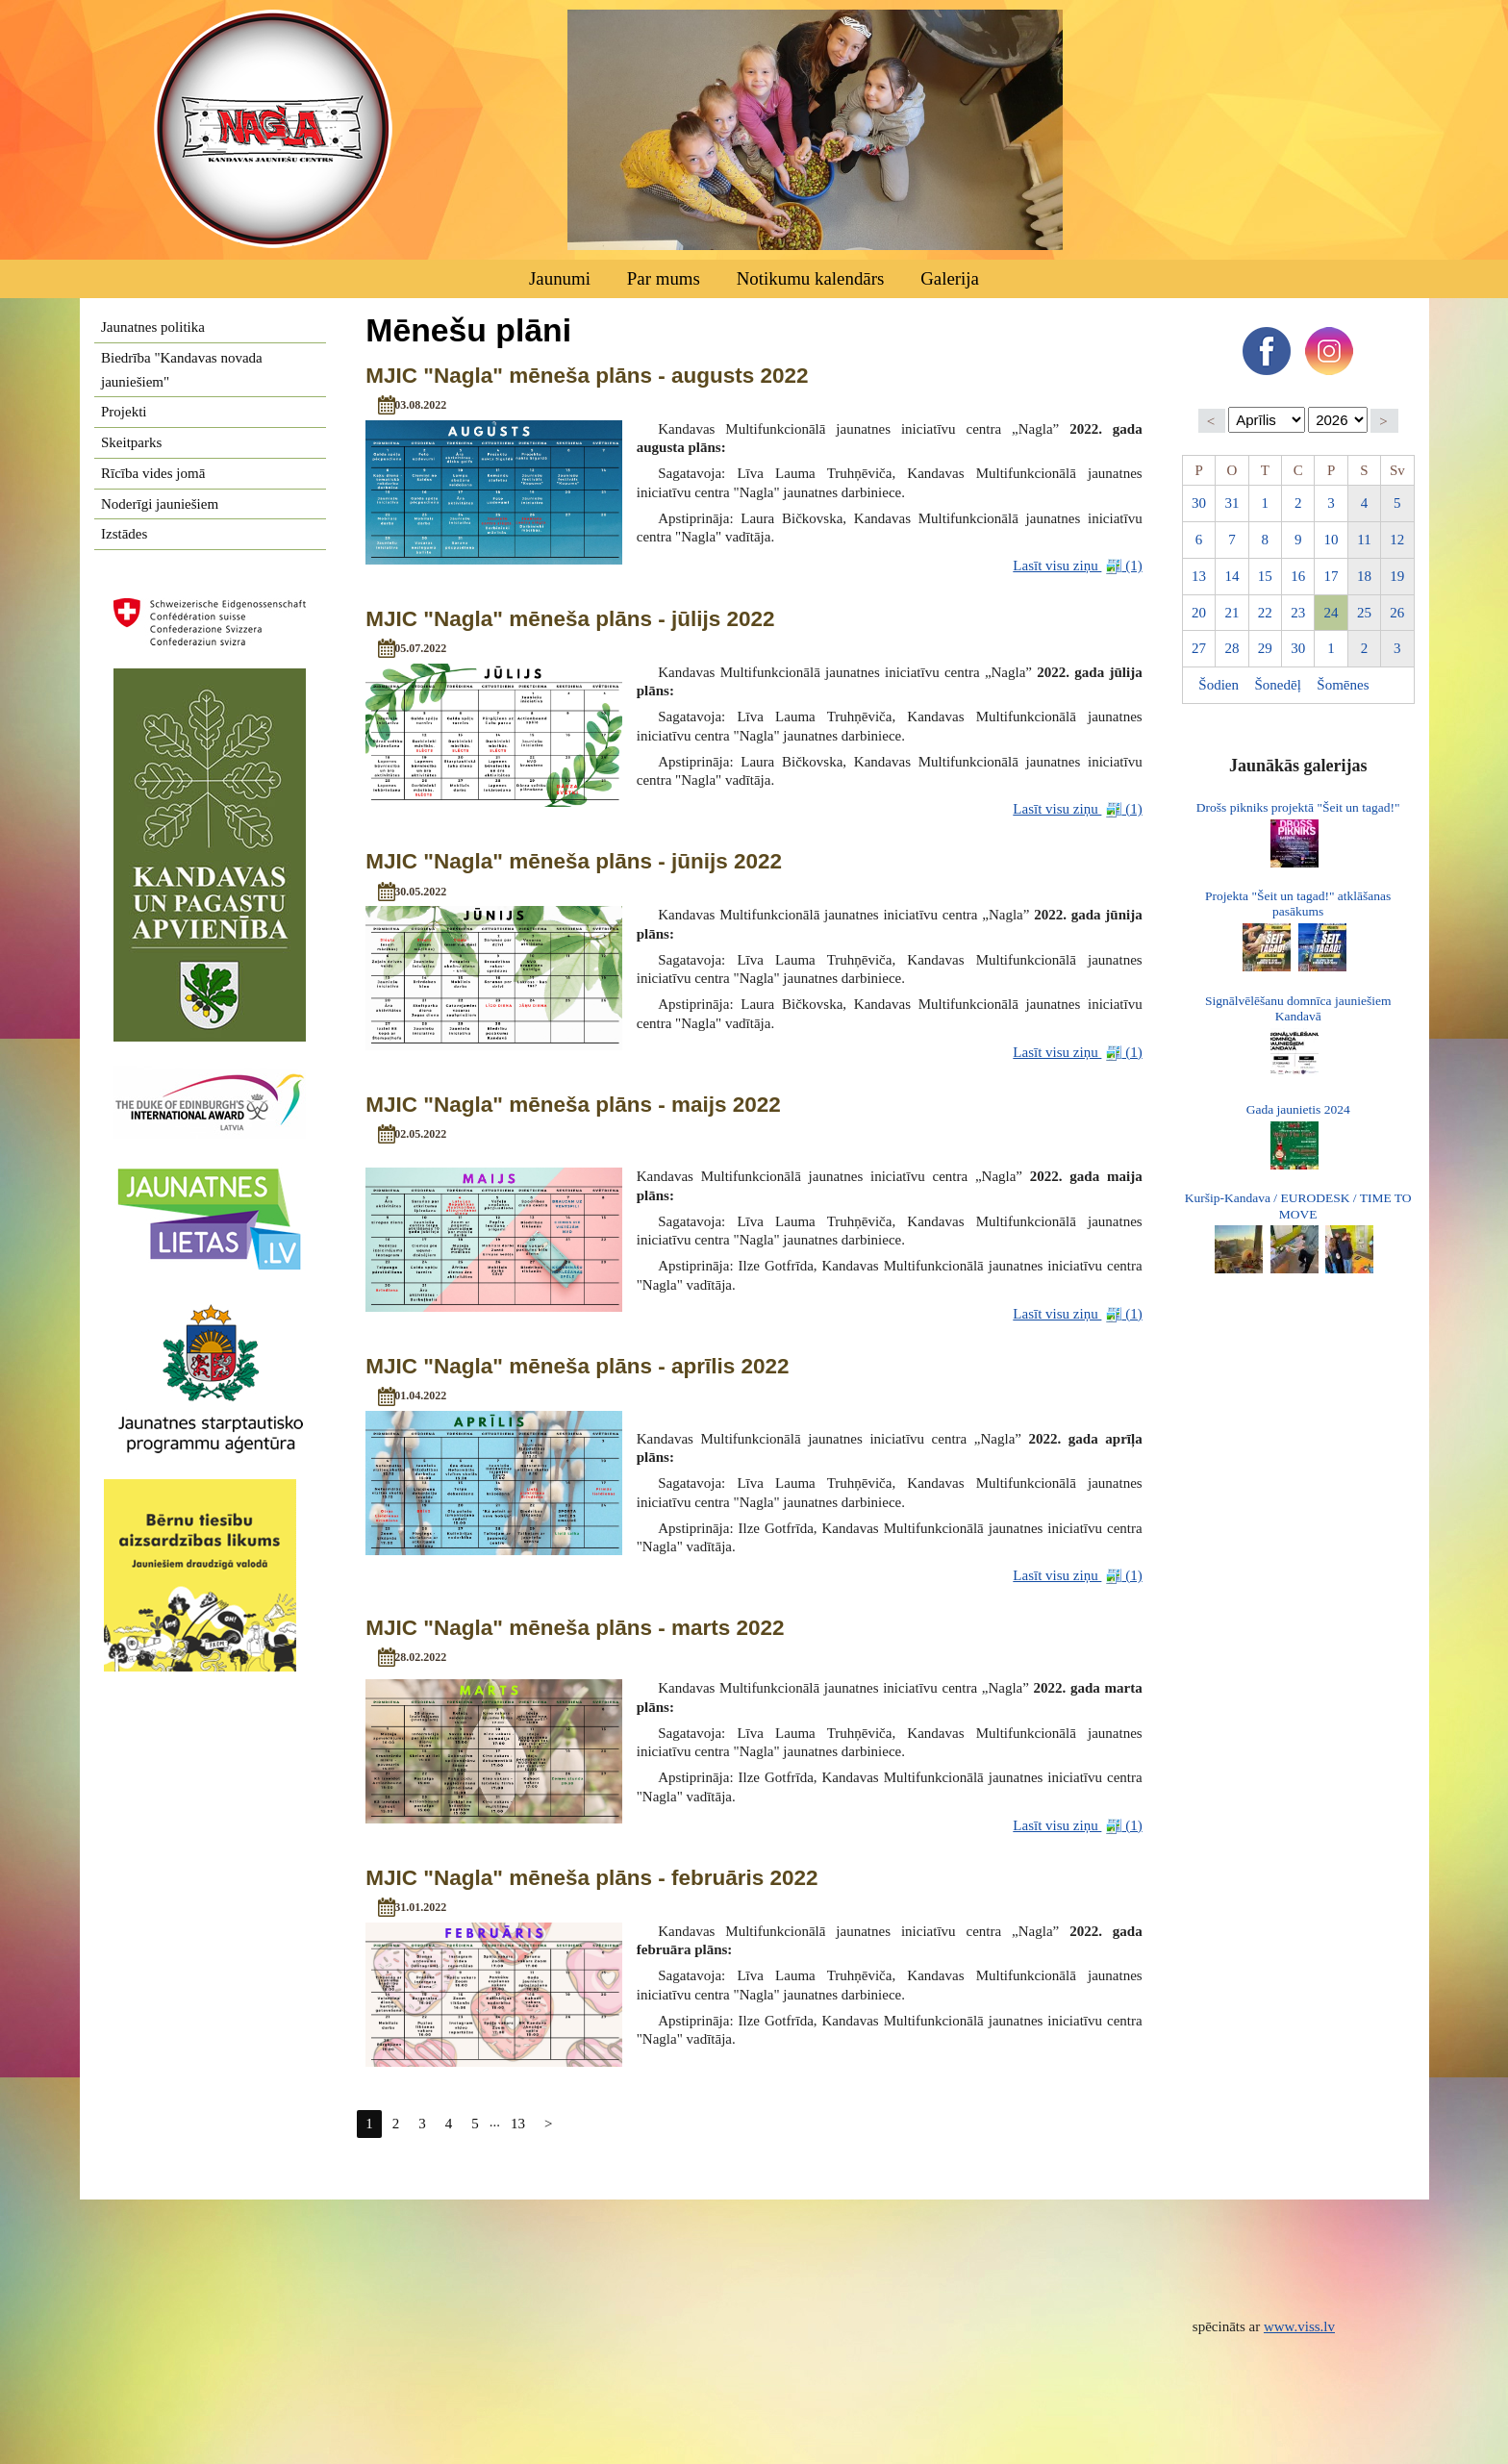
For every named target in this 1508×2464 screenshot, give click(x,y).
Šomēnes (1343, 684)
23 (1298, 612)
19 (1397, 576)
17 (1331, 576)
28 (1231, 648)
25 (1364, 612)
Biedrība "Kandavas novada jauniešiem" (182, 370)
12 (1397, 539)
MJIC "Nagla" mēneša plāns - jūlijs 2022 (569, 619)
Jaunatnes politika (153, 327)
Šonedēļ (1278, 684)
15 (1265, 576)
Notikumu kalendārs (811, 278)
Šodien (1218, 684)
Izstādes (124, 533)
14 (1231, 576)
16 (1298, 576)
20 (1199, 612)
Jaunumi (560, 278)
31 (1231, 503)
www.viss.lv (1299, 2326)
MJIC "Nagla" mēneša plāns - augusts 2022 (586, 376)
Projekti (124, 411)
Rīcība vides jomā (153, 473)
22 (1265, 612)
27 (1199, 648)
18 (1364, 576)
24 (1331, 612)
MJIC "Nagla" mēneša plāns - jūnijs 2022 (573, 861)
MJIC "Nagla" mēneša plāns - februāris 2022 (591, 1878)
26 (1397, 612)
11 (1363, 539)
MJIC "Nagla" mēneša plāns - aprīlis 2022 (577, 1366)
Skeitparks (131, 442)
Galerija (949, 278)
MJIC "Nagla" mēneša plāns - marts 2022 (574, 1628)
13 (518, 2123)
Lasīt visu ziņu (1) (1077, 566)
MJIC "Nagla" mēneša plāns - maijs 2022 (573, 1105)
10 (1331, 539)
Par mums (663, 278)
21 (1231, 612)
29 (1265, 648)
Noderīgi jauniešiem (159, 504)
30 (1199, 503)
